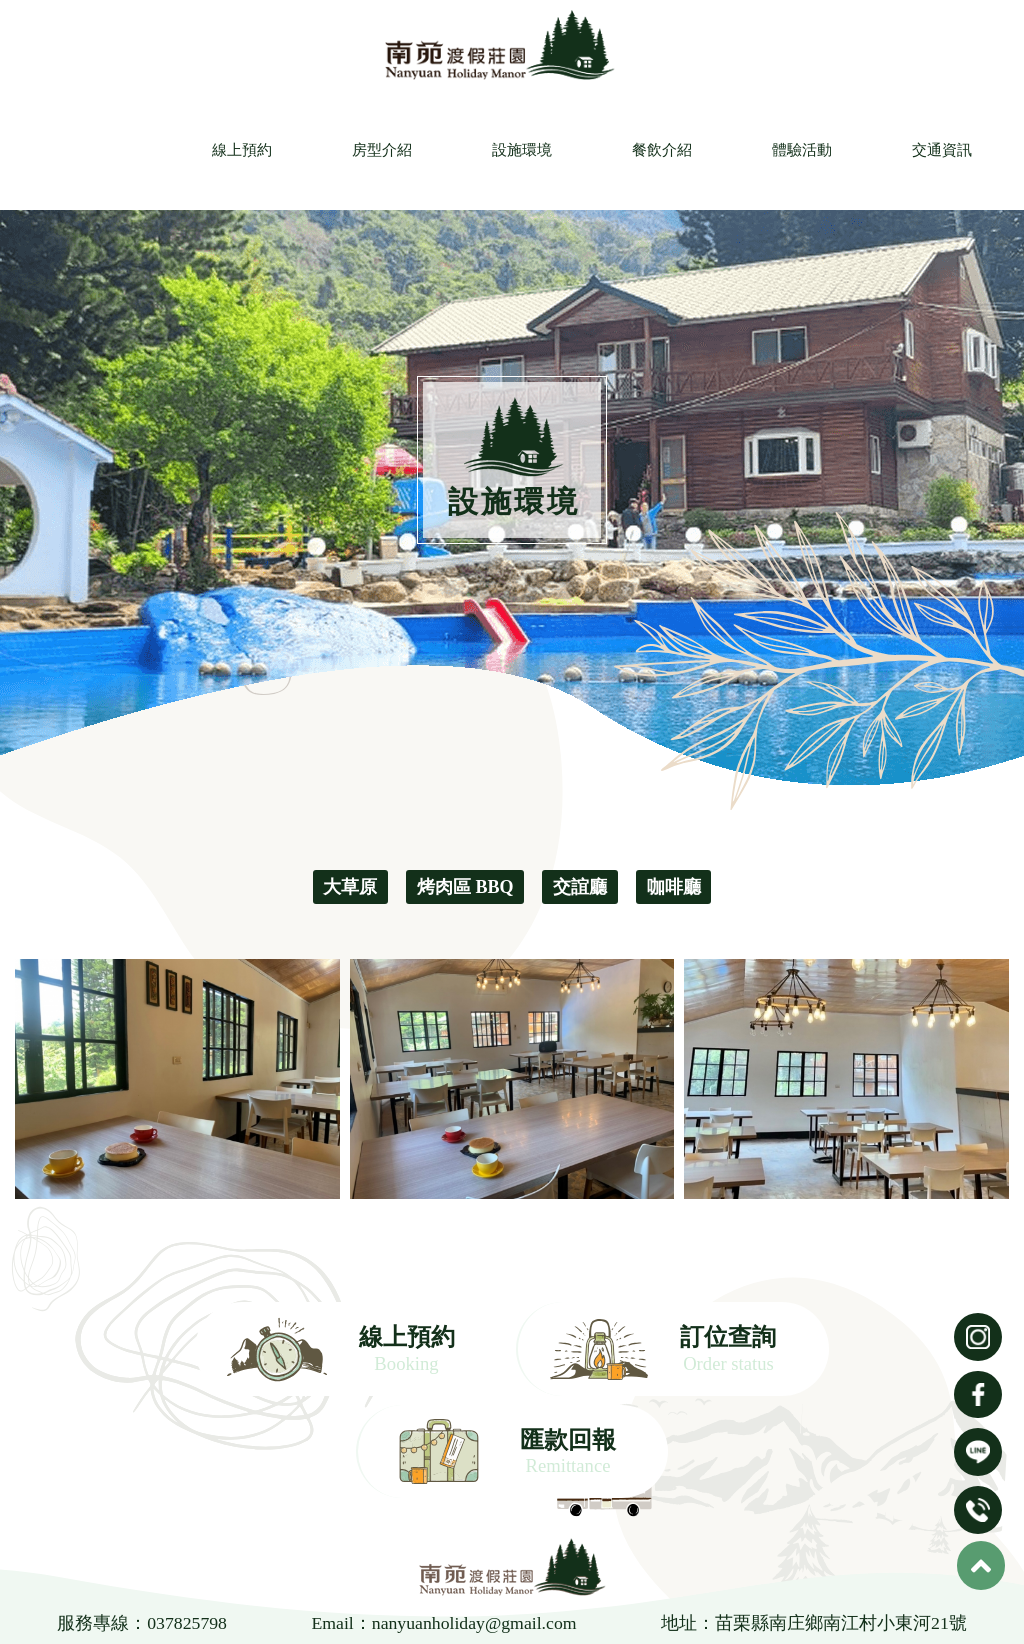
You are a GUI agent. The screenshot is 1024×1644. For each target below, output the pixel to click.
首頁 (118, 1623)
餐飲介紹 (659, 150)
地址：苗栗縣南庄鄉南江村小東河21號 (815, 1527)
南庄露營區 (389, 1589)
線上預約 (239, 150)
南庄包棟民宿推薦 (696, 1589)
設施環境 (519, 150)
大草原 (350, 887)
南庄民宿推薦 (477, 1589)
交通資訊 (939, 150)
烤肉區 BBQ (465, 887)
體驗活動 (799, 150)
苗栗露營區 (307, 1589)
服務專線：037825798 (141, 1527)
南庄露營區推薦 (580, 1589)
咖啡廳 (674, 887)
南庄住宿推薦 (806, 1589)
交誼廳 (580, 887)
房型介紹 (379, 150)
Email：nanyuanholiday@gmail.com (444, 1527)
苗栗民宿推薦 (219, 1589)
